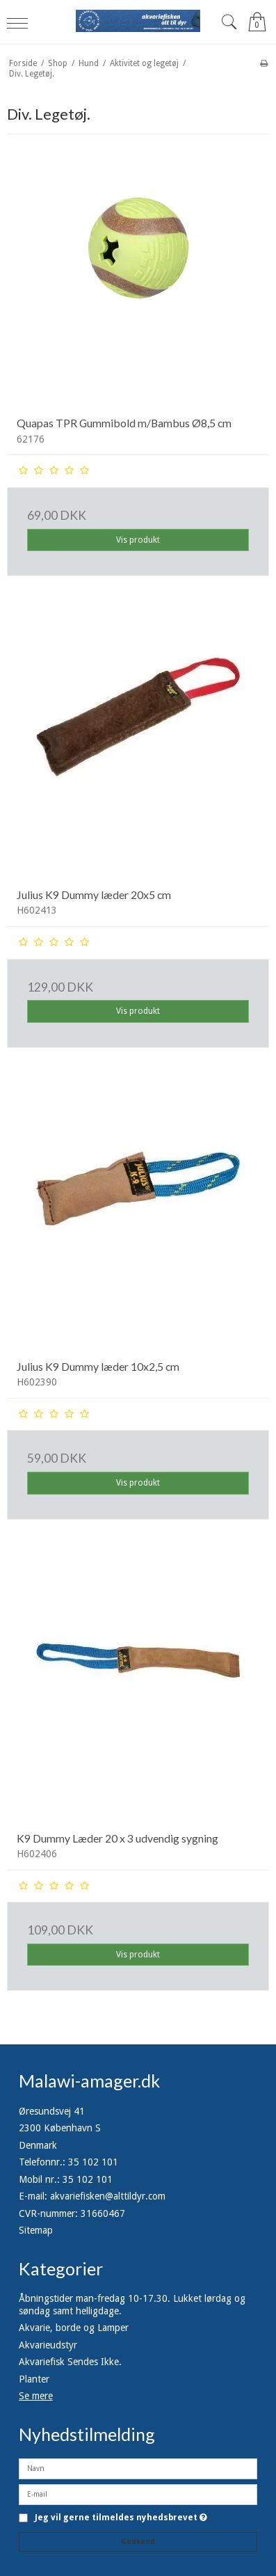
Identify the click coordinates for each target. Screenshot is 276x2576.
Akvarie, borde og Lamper (74, 2327)
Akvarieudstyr (48, 2345)
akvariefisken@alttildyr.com (107, 2196)
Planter (34, 2379)
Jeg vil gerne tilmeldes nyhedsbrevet (121, 2517)
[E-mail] (138, 2493)
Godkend (138, 2541)
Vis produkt (138, 540)
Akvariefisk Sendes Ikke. (70, 2361)
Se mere (36, 2395)
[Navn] (138, 2468)
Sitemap (36, 2230)
